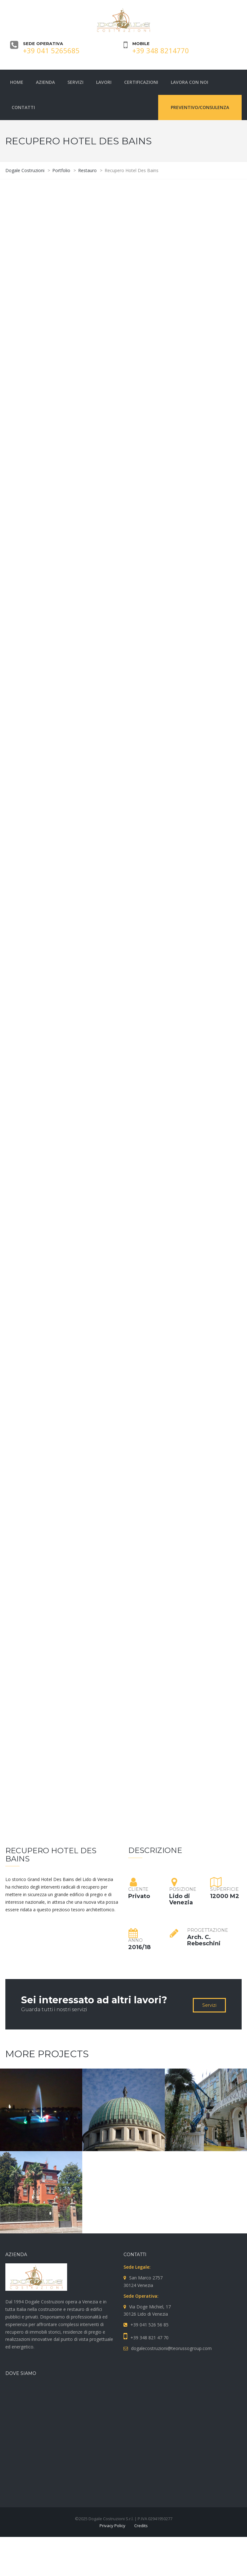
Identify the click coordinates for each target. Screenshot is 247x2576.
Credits (141, 2525)
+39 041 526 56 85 (149, 2325)
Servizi (209, 2005)
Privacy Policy (112, 2525)
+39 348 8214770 (160, 50)
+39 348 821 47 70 (149, 2338)
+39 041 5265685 (51, 50)
